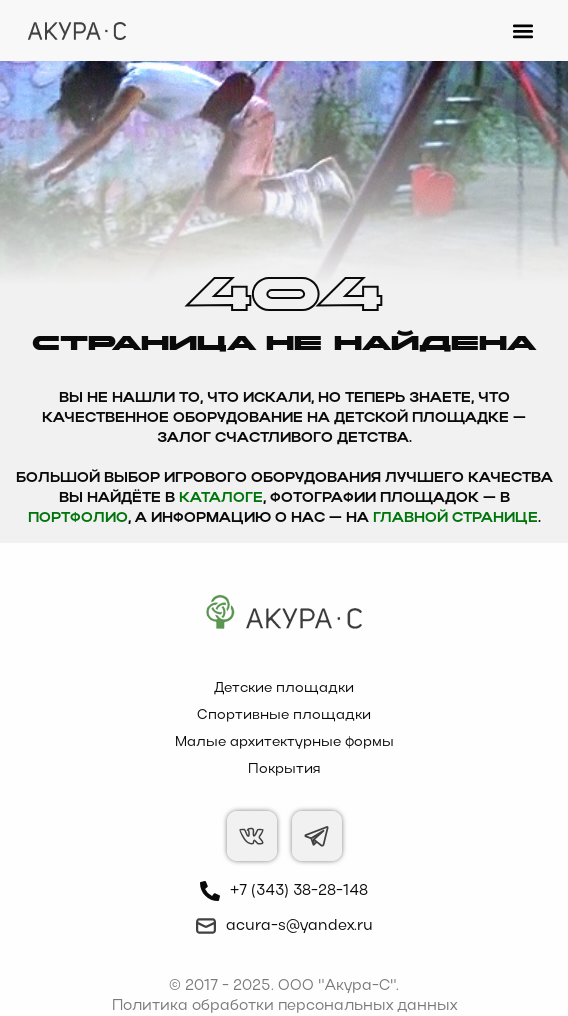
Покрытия (284, 769)
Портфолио (78, 518)
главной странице (455, 518)
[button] (523, 30)
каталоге (221, 498)
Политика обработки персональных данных (284, 1006)
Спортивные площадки (284, 715)
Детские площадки (284, 688)
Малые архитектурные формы (284, 742)
